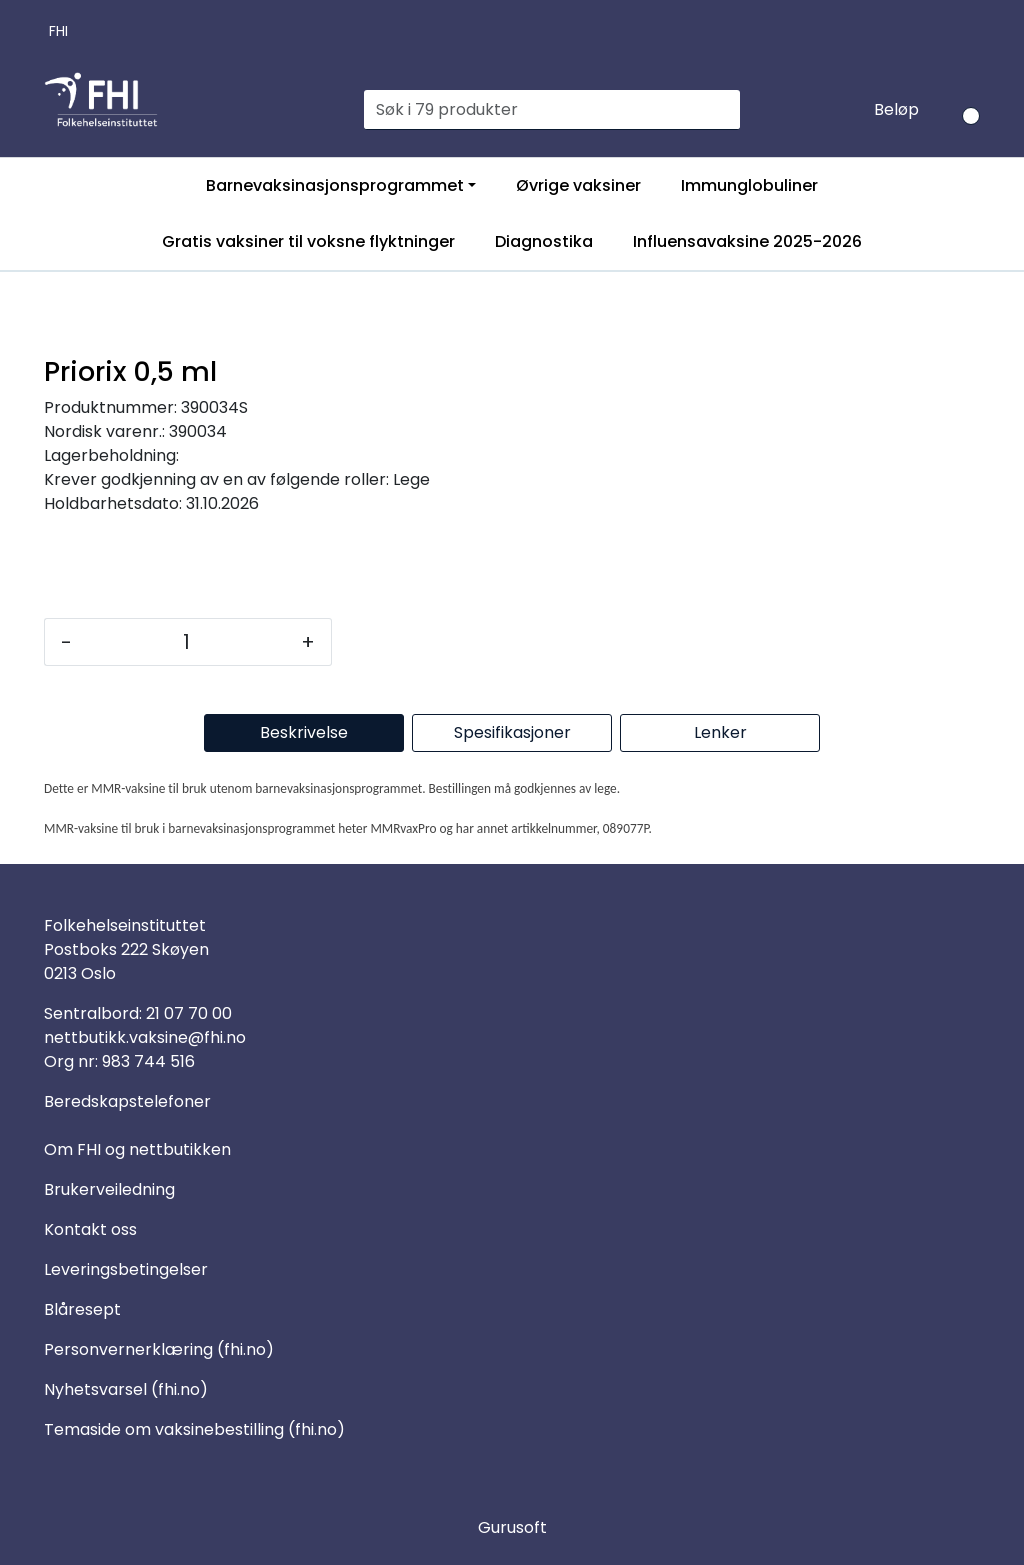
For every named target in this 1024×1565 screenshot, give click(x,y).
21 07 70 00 (189, 1013)
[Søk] (540, 110)
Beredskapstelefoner (127, 1101)
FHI (58, 31)
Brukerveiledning (109, 1189)
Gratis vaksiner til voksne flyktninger (308, 241)
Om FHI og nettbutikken (137, 1149)
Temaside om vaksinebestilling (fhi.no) (194, 1429)
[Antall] (186, 642)
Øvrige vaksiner (578, 185)
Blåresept (82, 1309)
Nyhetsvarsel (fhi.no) (126, 1389)
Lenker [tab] (720, 732)
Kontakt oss (90, 1229)
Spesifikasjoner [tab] (512, 732)
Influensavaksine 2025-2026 (747, 241)
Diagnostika (544, 241)
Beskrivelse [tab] (304, 732)
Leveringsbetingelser (126, 1269)
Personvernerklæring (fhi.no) (159, 1349)
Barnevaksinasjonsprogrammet (335, 185)
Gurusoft (512, 1527)
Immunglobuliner (749, 185)
